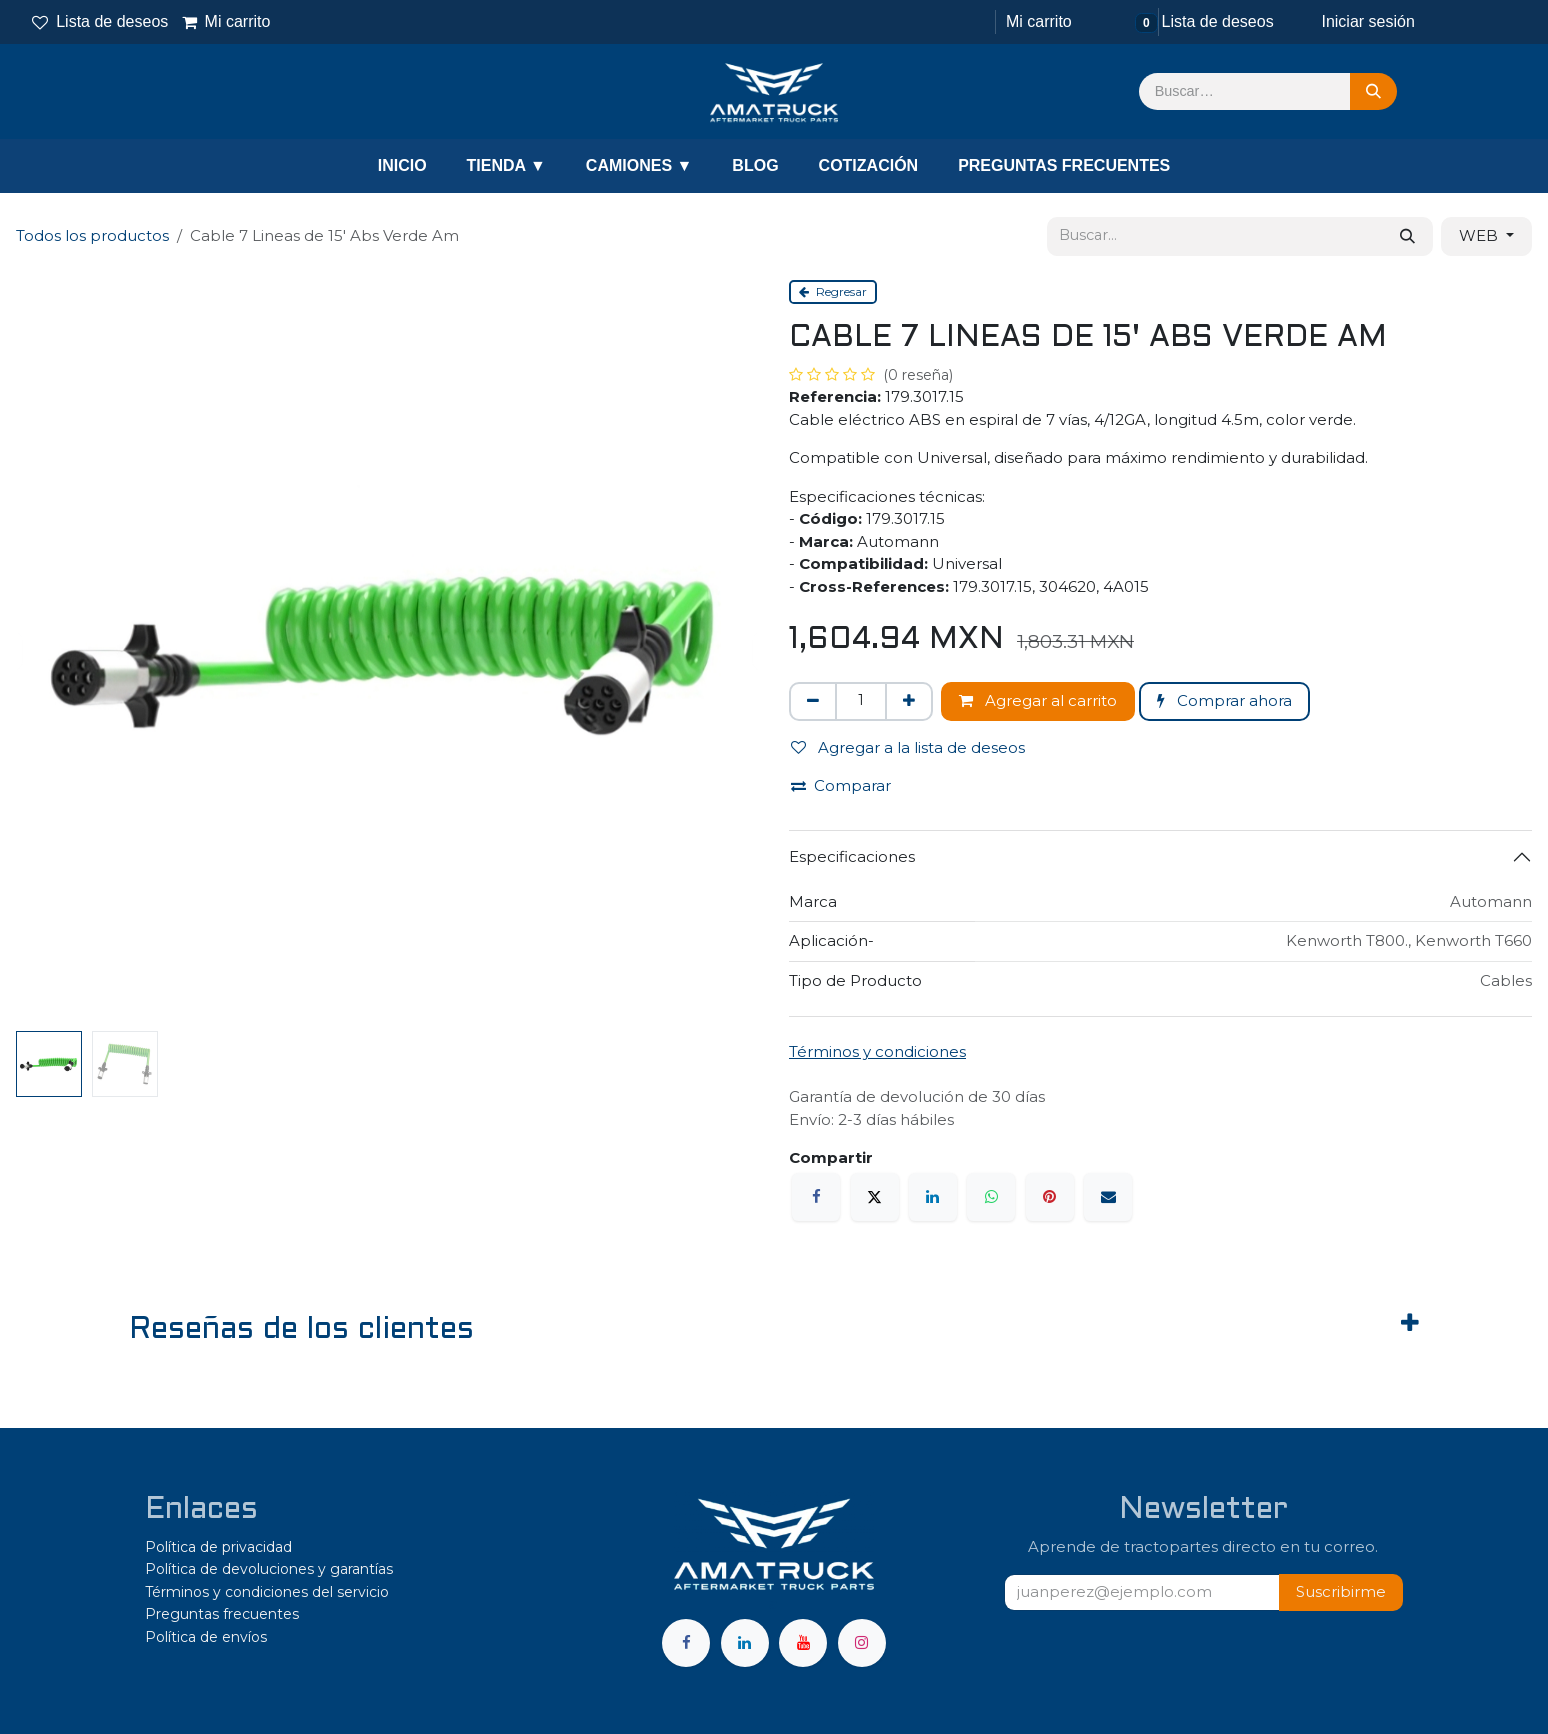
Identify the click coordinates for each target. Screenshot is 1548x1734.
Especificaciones (852, 856)
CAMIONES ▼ (639, 165)
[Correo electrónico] (1108, 1197)
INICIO (402, 165)
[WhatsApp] (991, 1197)
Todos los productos (92, 235)
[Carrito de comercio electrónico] (1037, 22)
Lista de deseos (100, 21)
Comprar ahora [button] (1224, 700)
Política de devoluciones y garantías (269, 1569)
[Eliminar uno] (813, 701)
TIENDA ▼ (506, 165)
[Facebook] (816, 1197)
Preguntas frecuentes (222, 1614)
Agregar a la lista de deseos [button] (908, 747)
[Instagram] (862, 1643)
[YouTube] (803, 1643)
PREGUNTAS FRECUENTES (1064, 165)
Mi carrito (226, 21)
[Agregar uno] (909, 701)
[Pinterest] (1050, 1197)
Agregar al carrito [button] (1038, 700)
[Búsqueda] (1373, 92)
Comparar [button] (841, 785)
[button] (1341, 1592)
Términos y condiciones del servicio (267, 1592)
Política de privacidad (218, 1547)
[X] (875, 1197)
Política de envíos (206, 1637)
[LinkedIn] (933, 1197)
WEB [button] (1480, 235)
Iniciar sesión (1367, 21)
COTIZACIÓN (869, 165)
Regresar (833, 291)
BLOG (755, 165)
